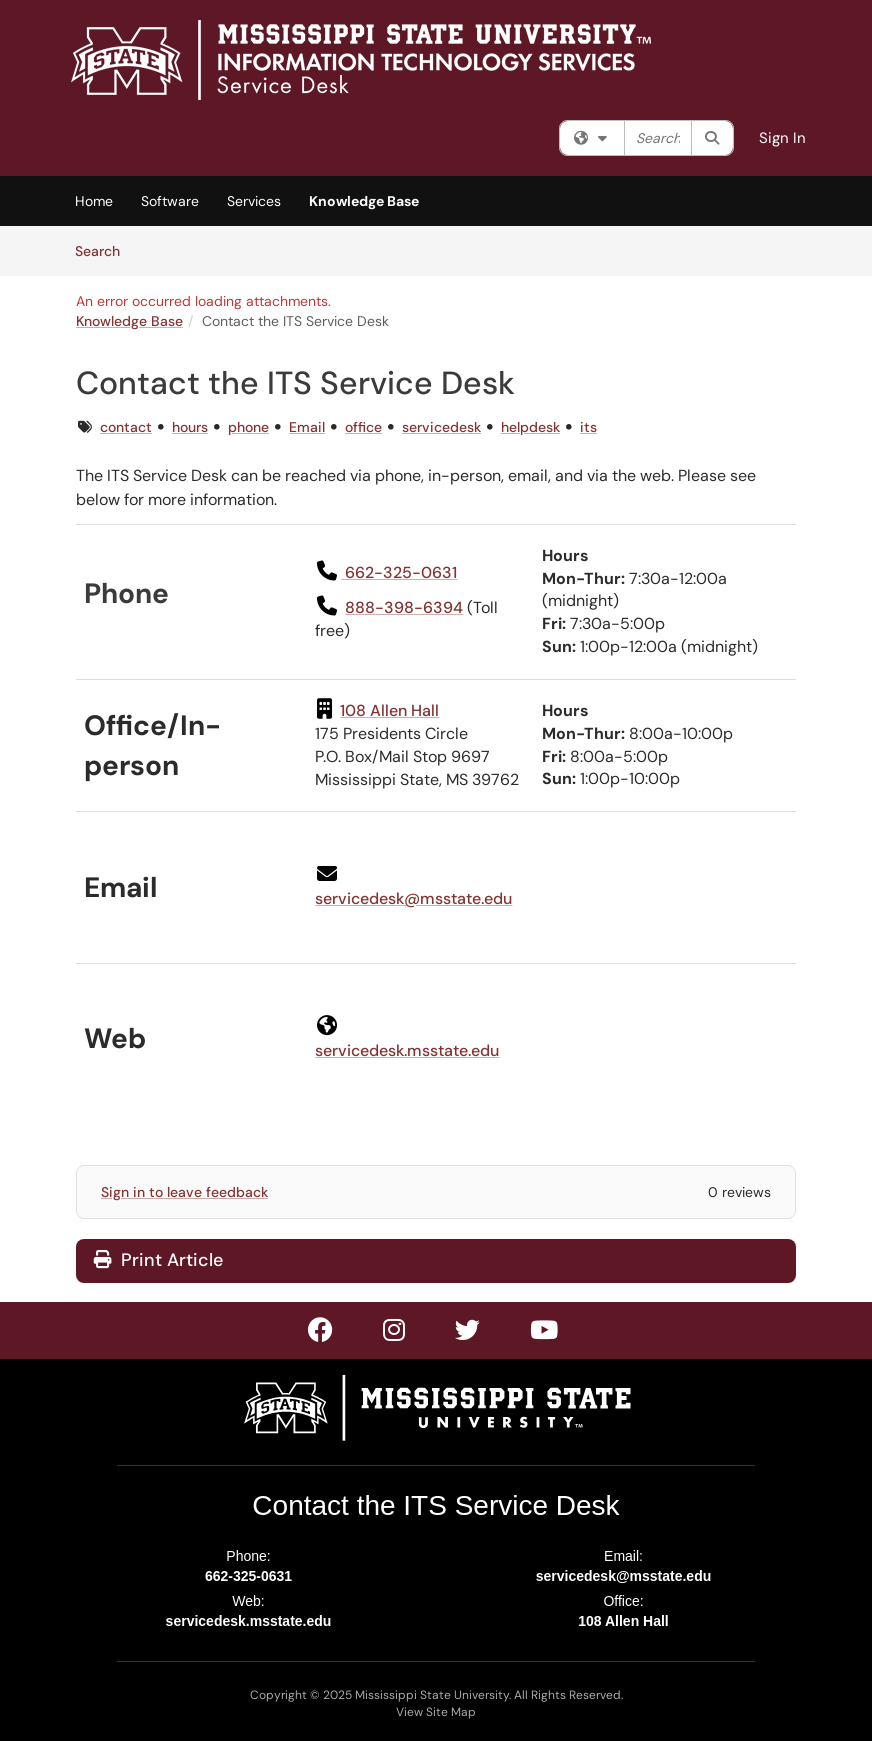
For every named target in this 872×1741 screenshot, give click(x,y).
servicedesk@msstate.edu (413, 898)
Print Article (158, 1260)
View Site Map (436, 1712)
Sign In (782, 138)
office (363, 427)
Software (170, 201)
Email (307, 427)
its (588, 427)
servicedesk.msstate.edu (249, 1621)
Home (94, 201)
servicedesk (441, 427)
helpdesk (530, 427)
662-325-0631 (248, 1576)
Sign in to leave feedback (184, 1192)
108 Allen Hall (623, 1621)
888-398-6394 (404, 607)
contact (126, 427)
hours (190, 427)
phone (248, 427)
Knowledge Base (364, 201)
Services (254, 201)
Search (104, 250)
